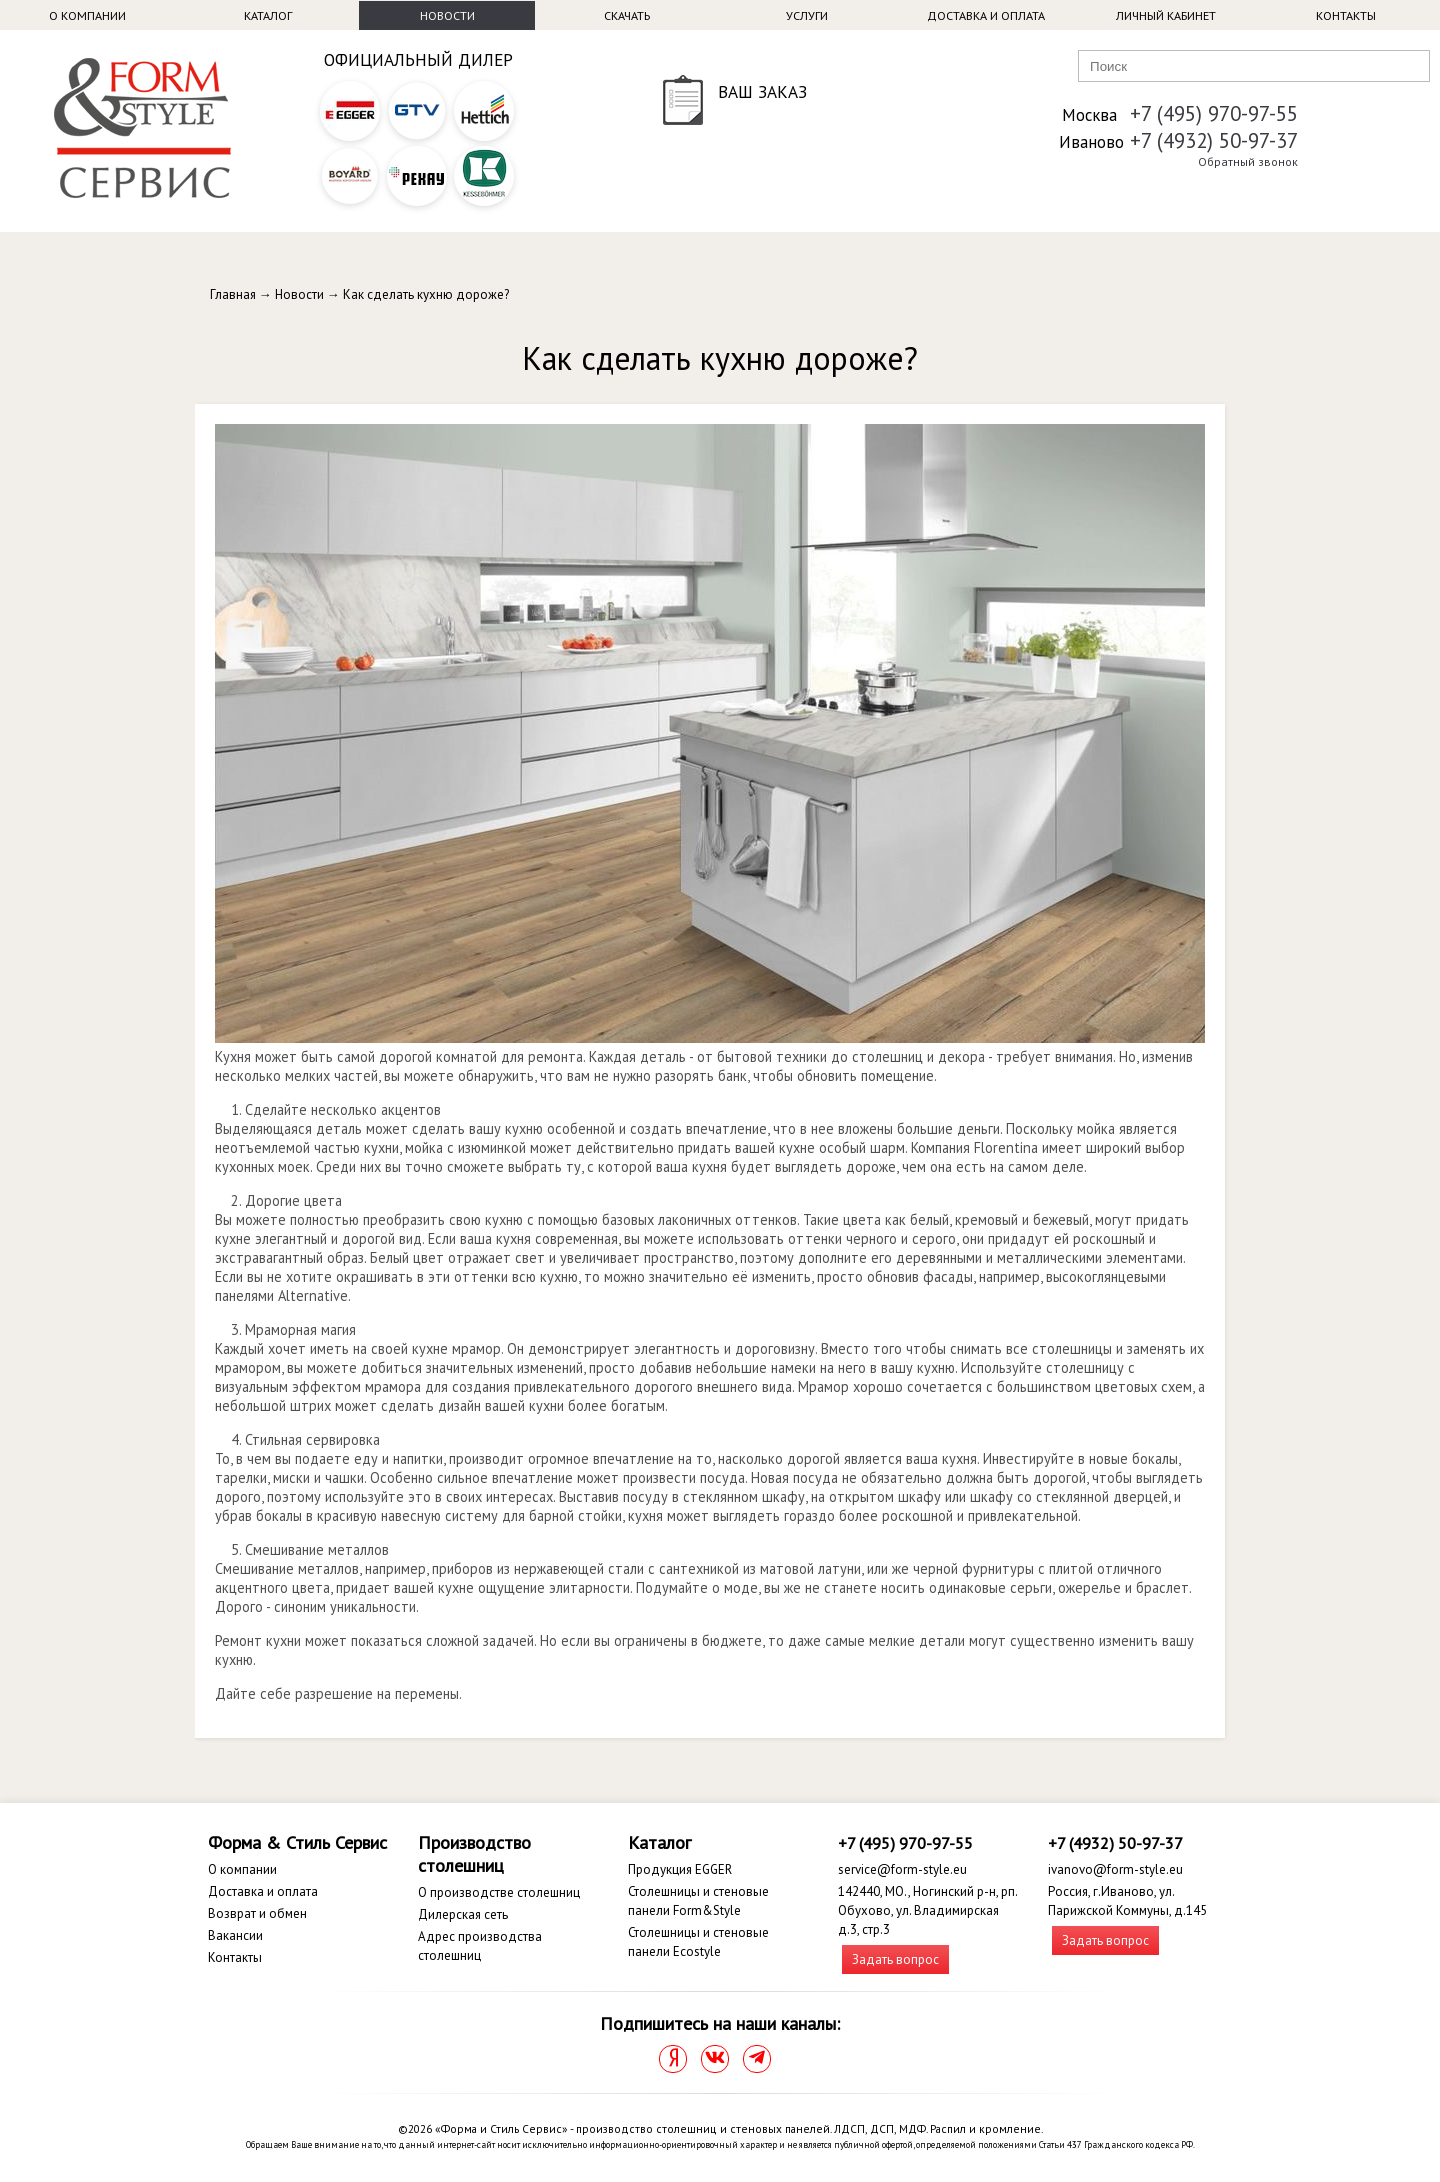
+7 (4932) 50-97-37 (1214, 140)
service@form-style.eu (902, 1869)
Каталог (268, 15)
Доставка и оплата (986, 15)
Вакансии (235, 1935)
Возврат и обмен (257, 1913)
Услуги (807, 15)
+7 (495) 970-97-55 (1214, 113)
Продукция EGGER (680, 1869)
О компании (87, 15)
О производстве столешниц (499, 1892)
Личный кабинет (1166, 15)
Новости (447, 15)
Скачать (627, 15)
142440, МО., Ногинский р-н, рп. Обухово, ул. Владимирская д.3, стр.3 (927, 1910)
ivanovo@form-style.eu (1115, 1869)
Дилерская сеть (463, 1914)
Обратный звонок (1248, 161)
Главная (233, 294)
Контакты (1346, 15)
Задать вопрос (895, 1959)
